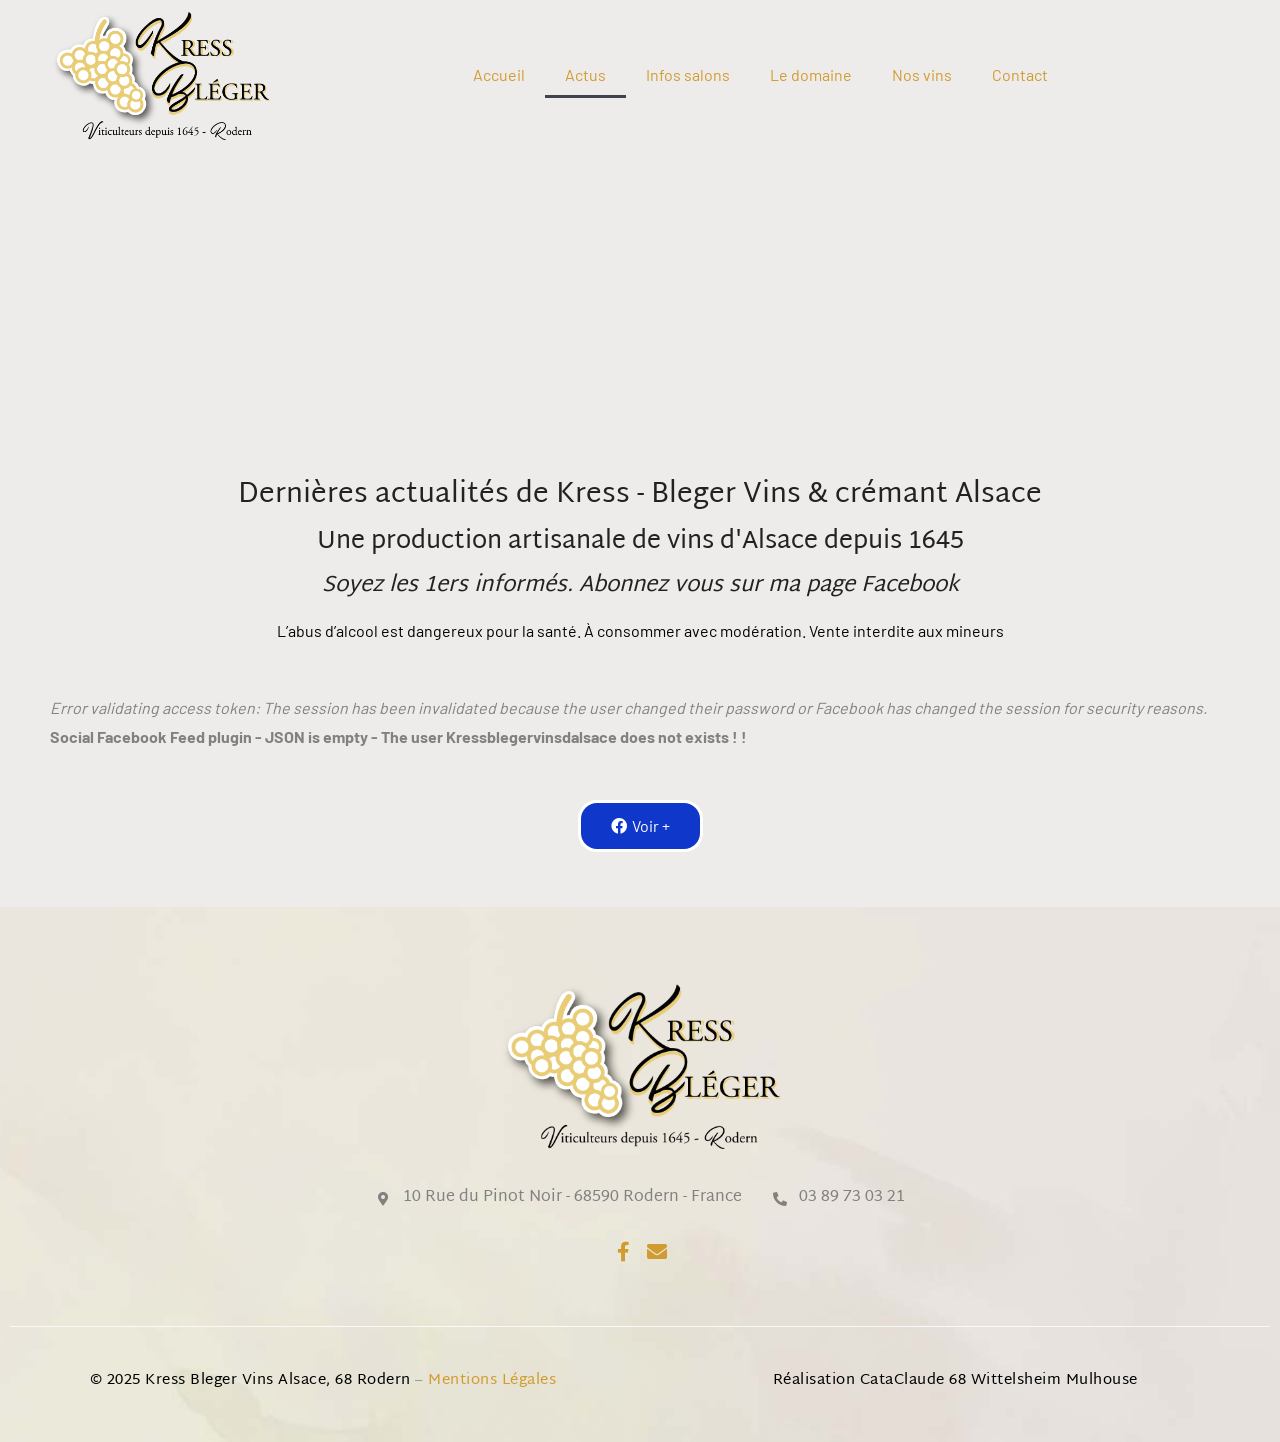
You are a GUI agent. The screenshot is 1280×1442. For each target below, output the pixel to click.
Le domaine (811, 74)
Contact (1020, 74)
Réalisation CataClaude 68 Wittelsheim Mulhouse (955, 1380)
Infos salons (688, 74)
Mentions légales (494, 1380)
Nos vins (922, 74)
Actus (585, 74)
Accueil (499, 74)
